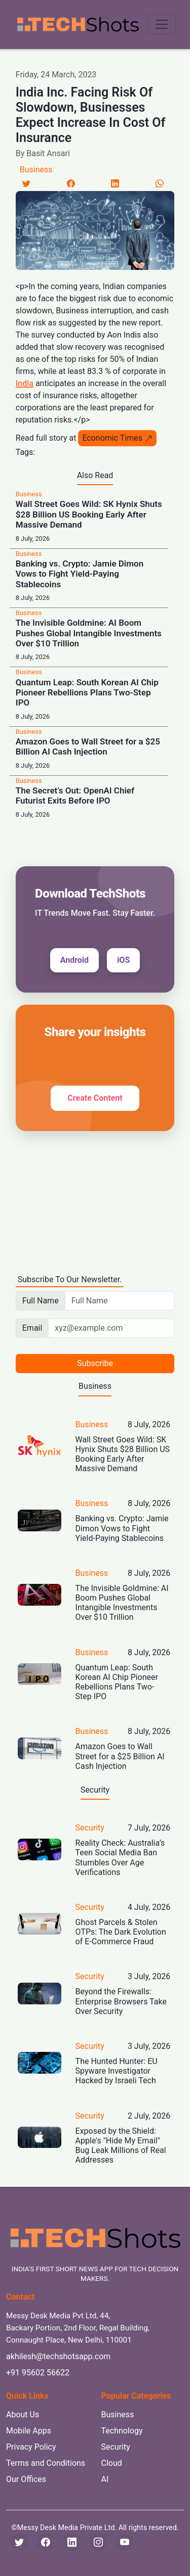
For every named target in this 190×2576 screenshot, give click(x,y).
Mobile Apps (28, 2431)
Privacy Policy (31, 2447)
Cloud (111, 2463)
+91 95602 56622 (37, 2372)
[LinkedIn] (115, 183)
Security (89, 1828)
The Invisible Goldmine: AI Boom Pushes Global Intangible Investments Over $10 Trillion (89, 633)
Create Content (94, 1098)
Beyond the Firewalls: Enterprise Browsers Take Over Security (121, 2001)
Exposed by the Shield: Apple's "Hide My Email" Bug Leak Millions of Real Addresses (120, 2145)
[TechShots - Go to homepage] (77, 24)
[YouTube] (125, 2542)
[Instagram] (98, 2542)
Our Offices (26, 2479)
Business (36, 169)
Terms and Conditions (45, 2463)
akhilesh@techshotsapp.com (58, 2356)
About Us (22, 2414)
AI (105, 2479)
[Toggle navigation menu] (161, 24)
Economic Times (117, 438)
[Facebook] (71, 183)
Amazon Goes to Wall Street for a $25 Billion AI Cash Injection (88, 746)
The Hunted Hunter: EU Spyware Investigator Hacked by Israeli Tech (116, 2070)
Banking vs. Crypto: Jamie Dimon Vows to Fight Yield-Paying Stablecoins (79, 573)
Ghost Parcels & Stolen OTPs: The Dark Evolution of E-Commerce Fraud (120, 1931)
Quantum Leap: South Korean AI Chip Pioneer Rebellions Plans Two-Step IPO (87, 692)
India (24, 383)
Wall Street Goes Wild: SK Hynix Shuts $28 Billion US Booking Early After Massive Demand (89, 514)
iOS (123, 960)
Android (74, 960)
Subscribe (95, 1363)
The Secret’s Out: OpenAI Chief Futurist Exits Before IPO (75, 795)
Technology (122, 2431)
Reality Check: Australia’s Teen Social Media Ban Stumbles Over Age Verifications (120, 1857)
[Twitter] (26, 183)
